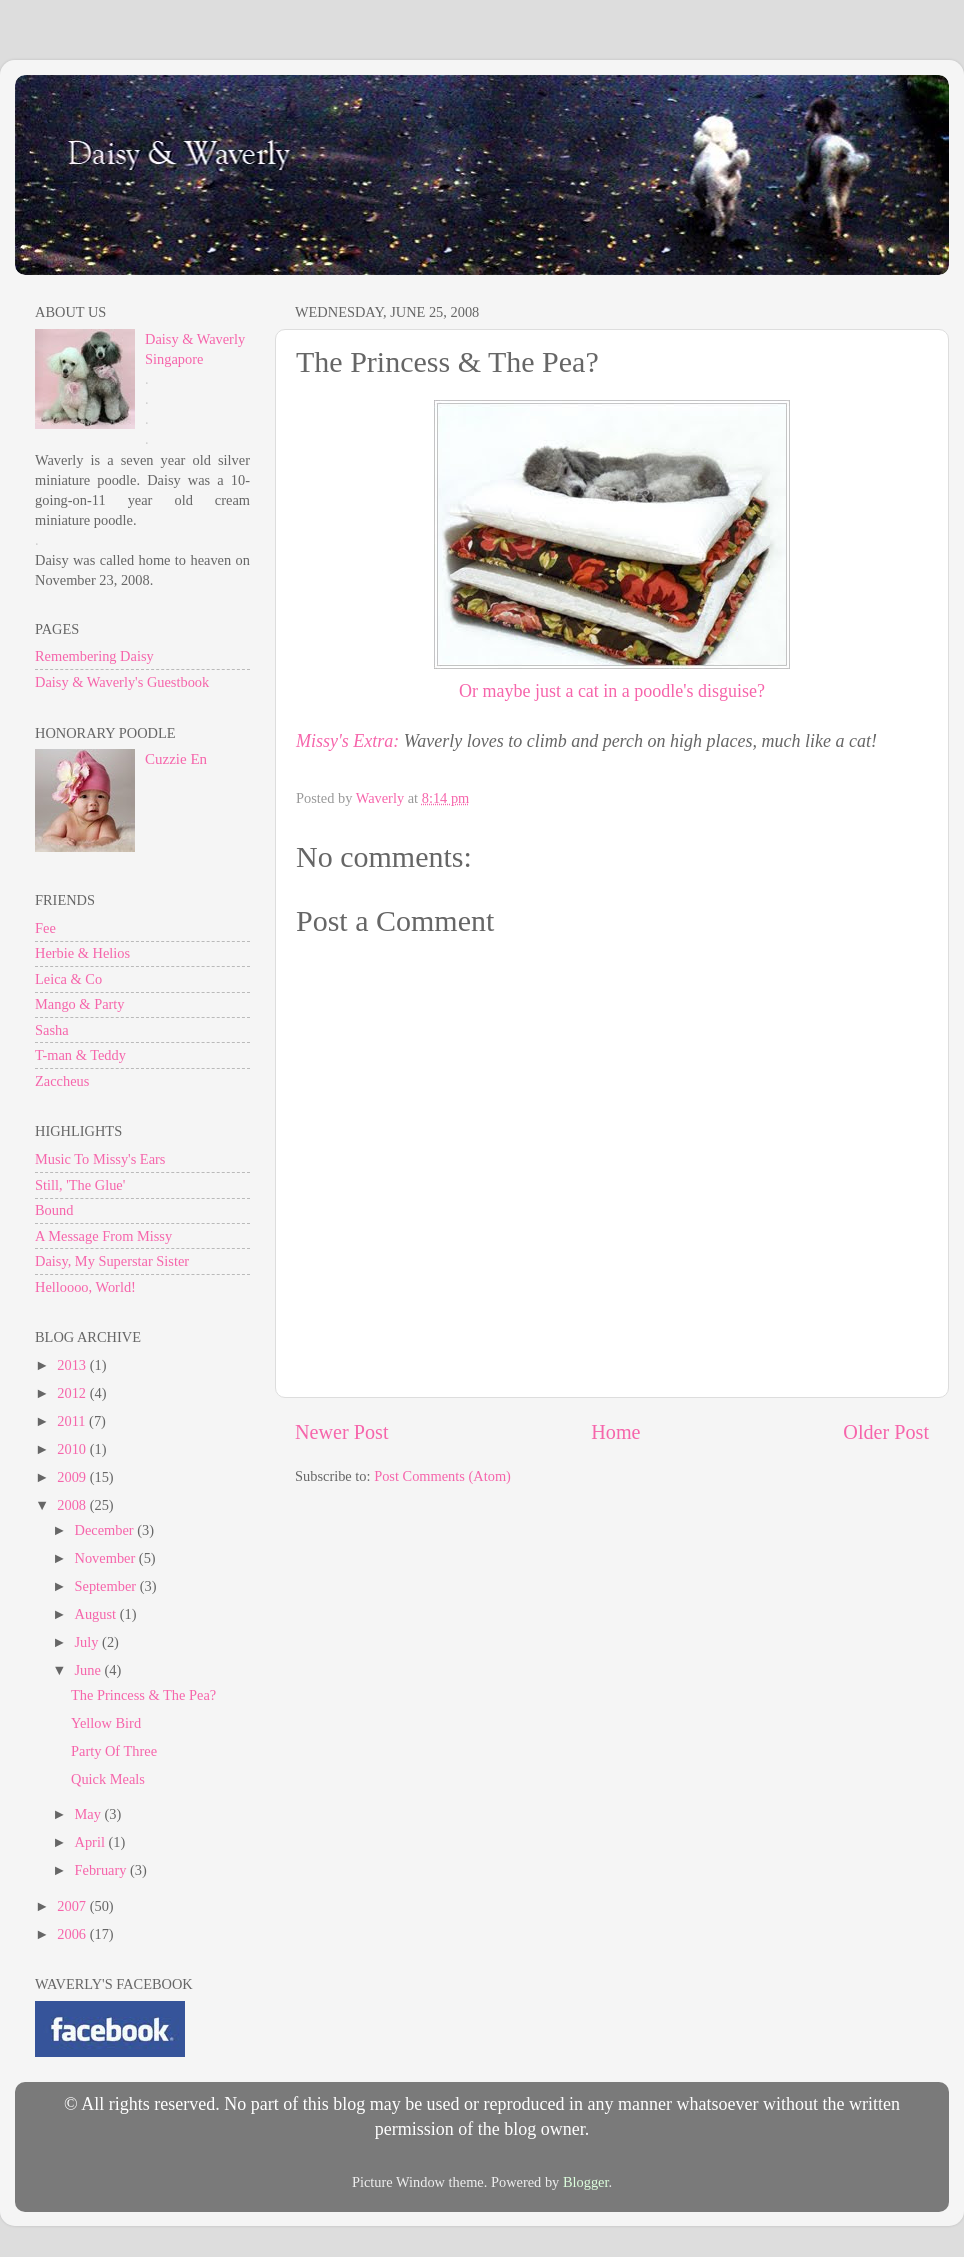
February (103, 1870)
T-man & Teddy (80, 1055)
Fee (45, 928)
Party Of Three (114, 1751)
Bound (54, 1210)
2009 (73, 1477)
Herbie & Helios (82, 953)
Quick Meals (108, 1779)
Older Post (886, 1432)
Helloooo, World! (85, 1287)
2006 (73, 1934)
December (106, 1530)
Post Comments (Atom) (442, 1476)
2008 (73, 1505)
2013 (73, 1365)
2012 (73, 1393)
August (97, 1614)
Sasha (52, 1030)
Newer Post (342, 1432)
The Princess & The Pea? (143, 1695)
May (90, 1814)
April (92, 1842)
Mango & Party (80, 1004)
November (107, 1558)
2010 (73, 1449)
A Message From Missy (103, 1236)
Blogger (586, 2182)
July (89, 1642)
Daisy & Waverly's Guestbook (122, 682)
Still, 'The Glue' (80, 1185)
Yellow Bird (106, 1723)
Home (615, 1432)
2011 (73, 1421)
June (90, 1670)
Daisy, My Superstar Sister (112, 1261)
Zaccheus (62, 1081)
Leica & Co (68, 979)
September (107, 1586)
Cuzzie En (176, 759)
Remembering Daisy (94, 656)
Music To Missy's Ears (100, 1159)
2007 (73, 1906)
